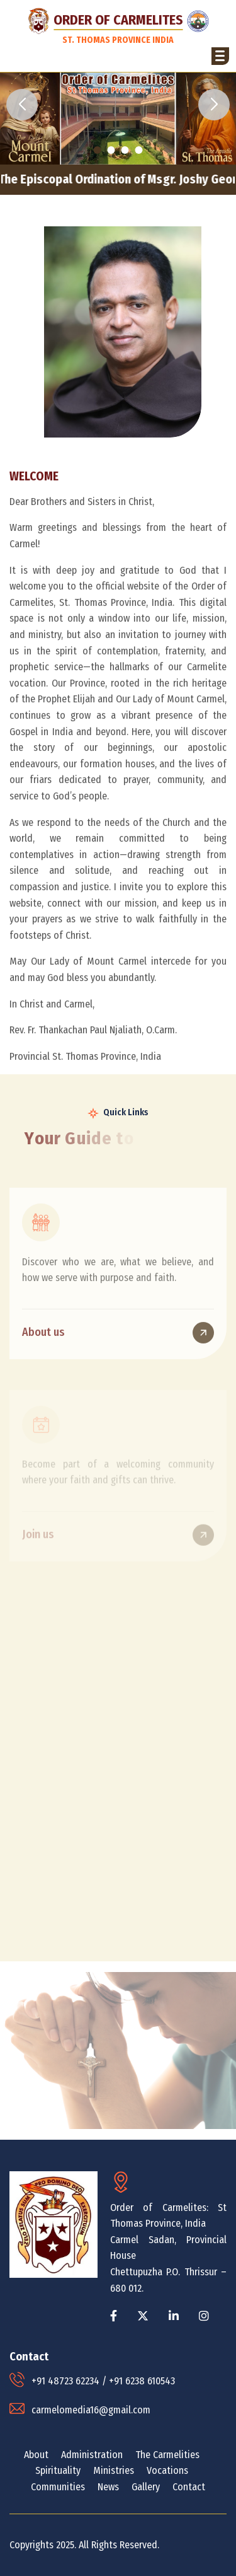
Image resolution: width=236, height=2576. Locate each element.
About (36, 2455)
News (108, 2487)
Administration (92, 2455)
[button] (220, 56)
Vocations (167, 2470)
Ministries (113, 2470)
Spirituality (58, 2470)
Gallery (146, 2487)
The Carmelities (167, 2455)
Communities (58, 2487)
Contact (188, 2487)
